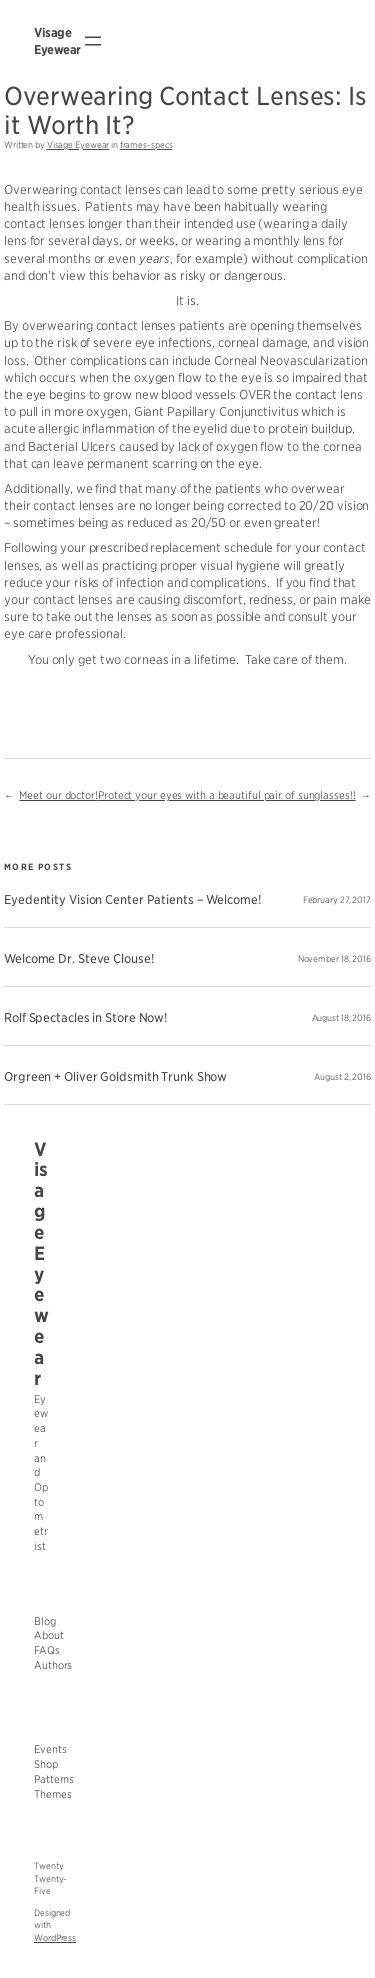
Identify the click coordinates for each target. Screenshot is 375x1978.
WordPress (55, 1938)
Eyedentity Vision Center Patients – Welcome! (132, 900)
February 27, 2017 (337, 900)
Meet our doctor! (58, 795)
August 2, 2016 (342, 1077)
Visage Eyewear (78, 145)
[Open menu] (93, 41)
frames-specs (146, 145)
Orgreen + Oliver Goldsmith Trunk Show (115, 1077)
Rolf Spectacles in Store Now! (85, 1018)
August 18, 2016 (342, 1018)
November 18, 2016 (334, 959)
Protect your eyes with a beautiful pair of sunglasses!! (227, 795)
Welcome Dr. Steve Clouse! (79, 959)
